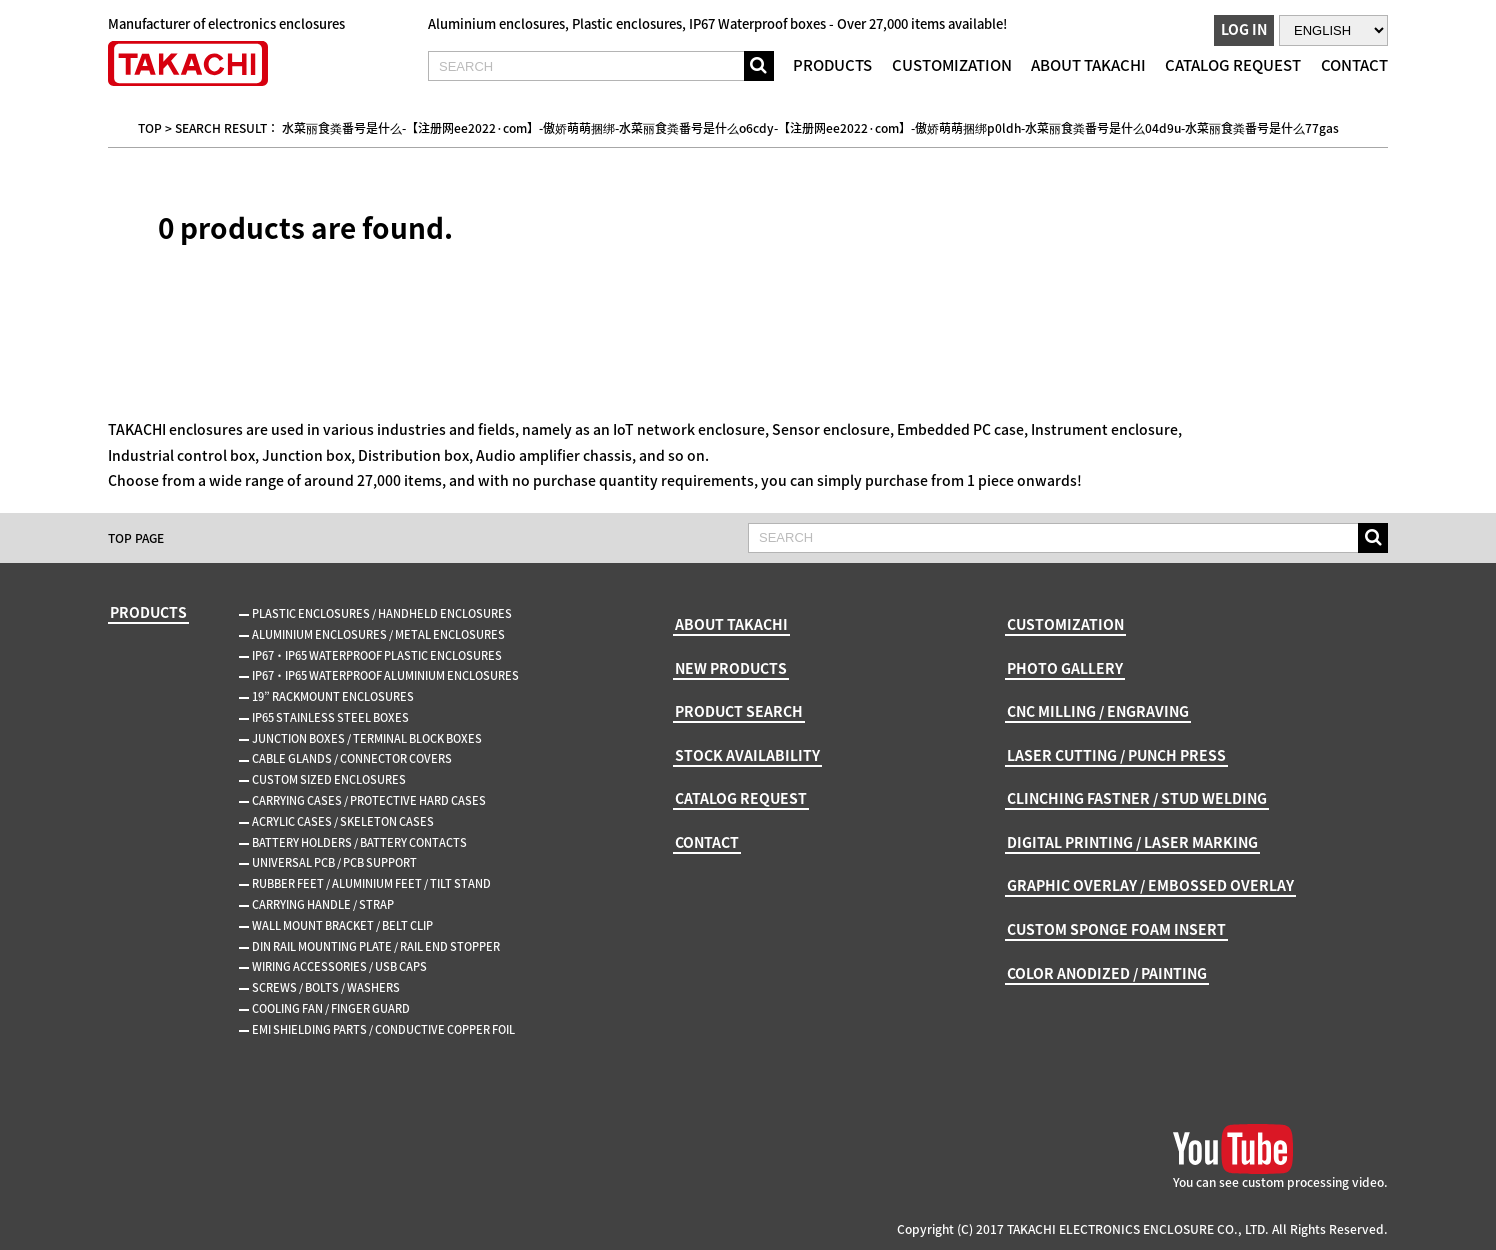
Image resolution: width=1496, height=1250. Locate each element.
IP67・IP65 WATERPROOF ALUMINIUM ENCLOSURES (385, 675)
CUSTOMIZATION (952, 65)
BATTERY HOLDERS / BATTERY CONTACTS (359, 842)
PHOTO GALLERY (1065, 668)
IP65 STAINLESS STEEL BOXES (330, 717)
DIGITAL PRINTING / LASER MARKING (1132, 842)
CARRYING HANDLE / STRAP (323, 904)
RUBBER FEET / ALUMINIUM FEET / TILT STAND (371, 883)
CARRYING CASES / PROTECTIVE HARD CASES (369, 800)
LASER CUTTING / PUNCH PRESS (1116, 755)
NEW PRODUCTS (731, 668)
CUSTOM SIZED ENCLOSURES (329, 779)
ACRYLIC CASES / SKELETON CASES (343, 821)
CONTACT (1354, 65)
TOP (150, 128)
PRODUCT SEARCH (739, 711)
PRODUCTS (832, 65)
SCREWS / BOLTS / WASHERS (326, 987)
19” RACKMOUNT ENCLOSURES (333, 696)
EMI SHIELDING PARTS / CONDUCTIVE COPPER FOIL (383, 1029)
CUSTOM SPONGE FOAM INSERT (1116, 929)
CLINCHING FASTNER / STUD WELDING (1137, 798)
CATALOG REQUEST (1233, 65)
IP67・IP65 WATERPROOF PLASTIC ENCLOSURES (377, 655)
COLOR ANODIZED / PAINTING (1107, 973)
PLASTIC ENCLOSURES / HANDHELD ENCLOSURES (382, 613)
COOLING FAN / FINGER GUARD (331, 1008)
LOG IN (1244, 29)
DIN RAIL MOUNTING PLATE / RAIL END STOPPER (376, 946)
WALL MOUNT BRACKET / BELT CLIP (342, 925)
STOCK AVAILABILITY (747, 755)
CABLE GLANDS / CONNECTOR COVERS (352, 758)
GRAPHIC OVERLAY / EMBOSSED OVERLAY (1150, 885)
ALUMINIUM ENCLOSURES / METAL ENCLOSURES (378, 634)
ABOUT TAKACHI (1088, 65)
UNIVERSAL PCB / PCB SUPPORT (334, 862)
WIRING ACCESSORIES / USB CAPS (339, 966)
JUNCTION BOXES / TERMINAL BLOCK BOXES (367, 738)
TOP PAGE (136, 538)
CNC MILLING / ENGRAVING (1098, 711)
